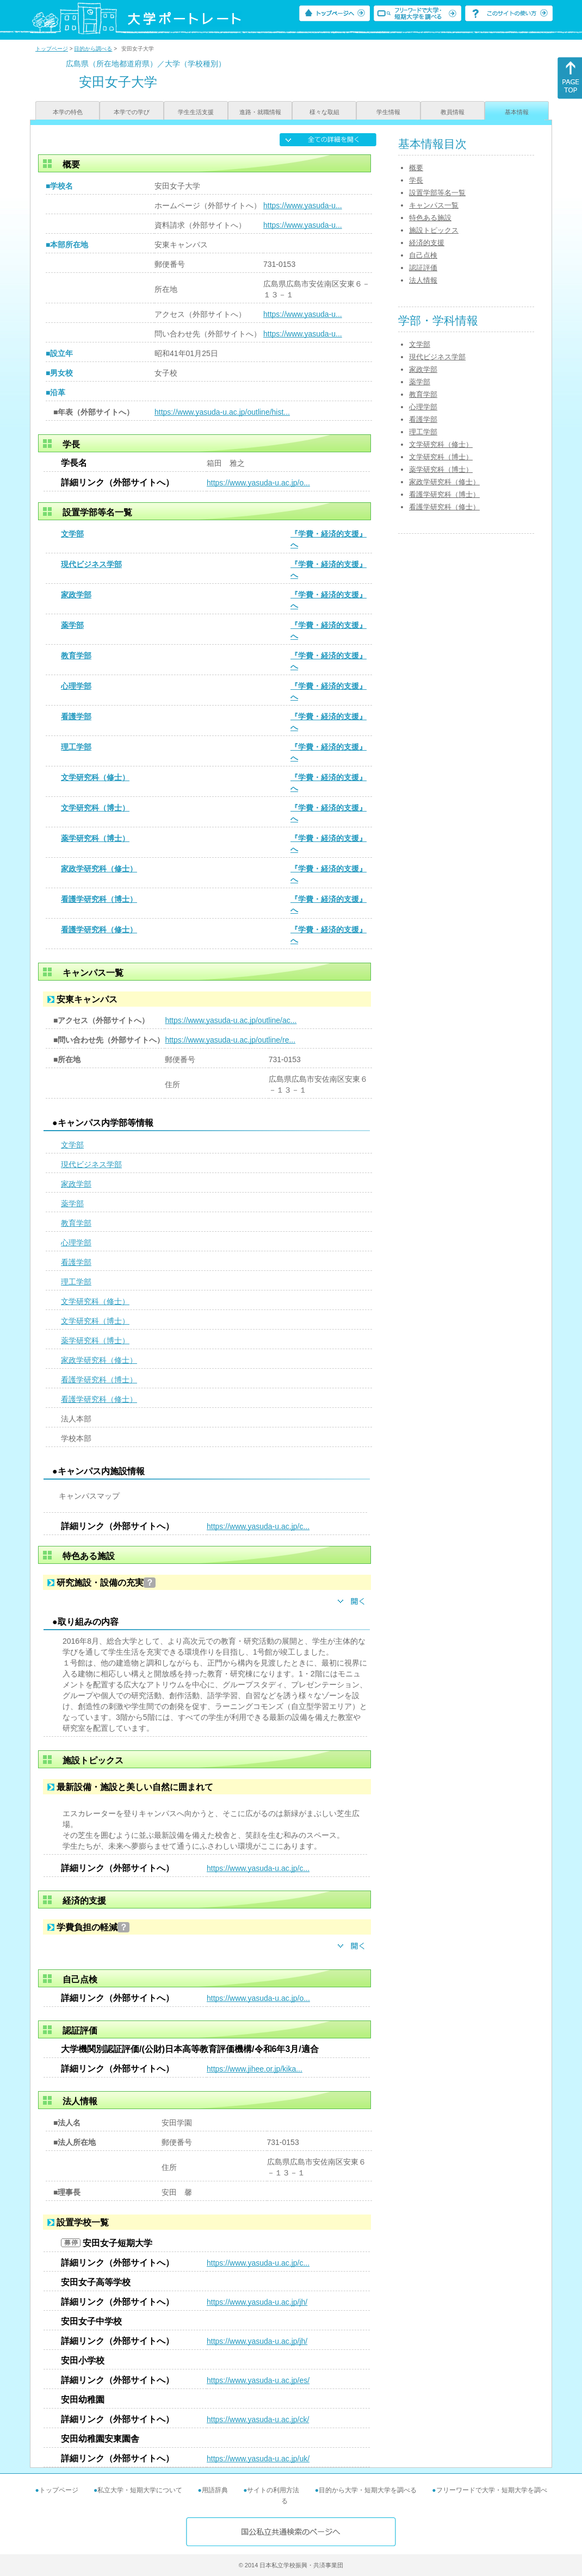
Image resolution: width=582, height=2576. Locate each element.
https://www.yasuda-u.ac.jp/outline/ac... (230, 1020)
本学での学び (132, 112)
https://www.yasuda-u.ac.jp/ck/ (258, 2419)
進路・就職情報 (260, 112)
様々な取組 (324, 112)
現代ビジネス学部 (91, 564)
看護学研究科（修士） (99, 929)
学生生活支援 (196, 112)
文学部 (72, 533)
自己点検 (423, 255)
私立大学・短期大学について (139, 2490)
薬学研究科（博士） (95, 838)
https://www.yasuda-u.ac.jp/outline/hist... (222, 412)
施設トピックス (434, 230)
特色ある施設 (430, 218)
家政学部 (76, 594)
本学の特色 (68, 112)
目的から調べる (93, 49)
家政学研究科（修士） (99, 868)
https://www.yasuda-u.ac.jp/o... (258, 482)
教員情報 (453, 112)
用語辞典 (215, 2490)
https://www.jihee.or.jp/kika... (254, 2068)
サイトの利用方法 (273, 2490)
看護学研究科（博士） (99, 899)
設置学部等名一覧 (437, 193)
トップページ (51, 49)
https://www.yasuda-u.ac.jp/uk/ (258, 2458)
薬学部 (72, 625)
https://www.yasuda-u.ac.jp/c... (258, 1526)
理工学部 (76, 747)
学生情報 (388, 112)
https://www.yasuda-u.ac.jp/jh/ (257, 2302)
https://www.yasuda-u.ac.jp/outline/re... (230, 1040)
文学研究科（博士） (95, 807)
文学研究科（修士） (95, 777)
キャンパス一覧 (434, 205)
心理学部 (76, 686)
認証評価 (423, 268)
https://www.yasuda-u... (302, 205)
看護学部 (76, 716)
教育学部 (76, 655)
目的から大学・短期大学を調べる (368, 2490)
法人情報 (423, 280)
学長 (416, 180)
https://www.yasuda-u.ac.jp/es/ (258, 2380)
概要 (416, 168)
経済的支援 (426, 243)
